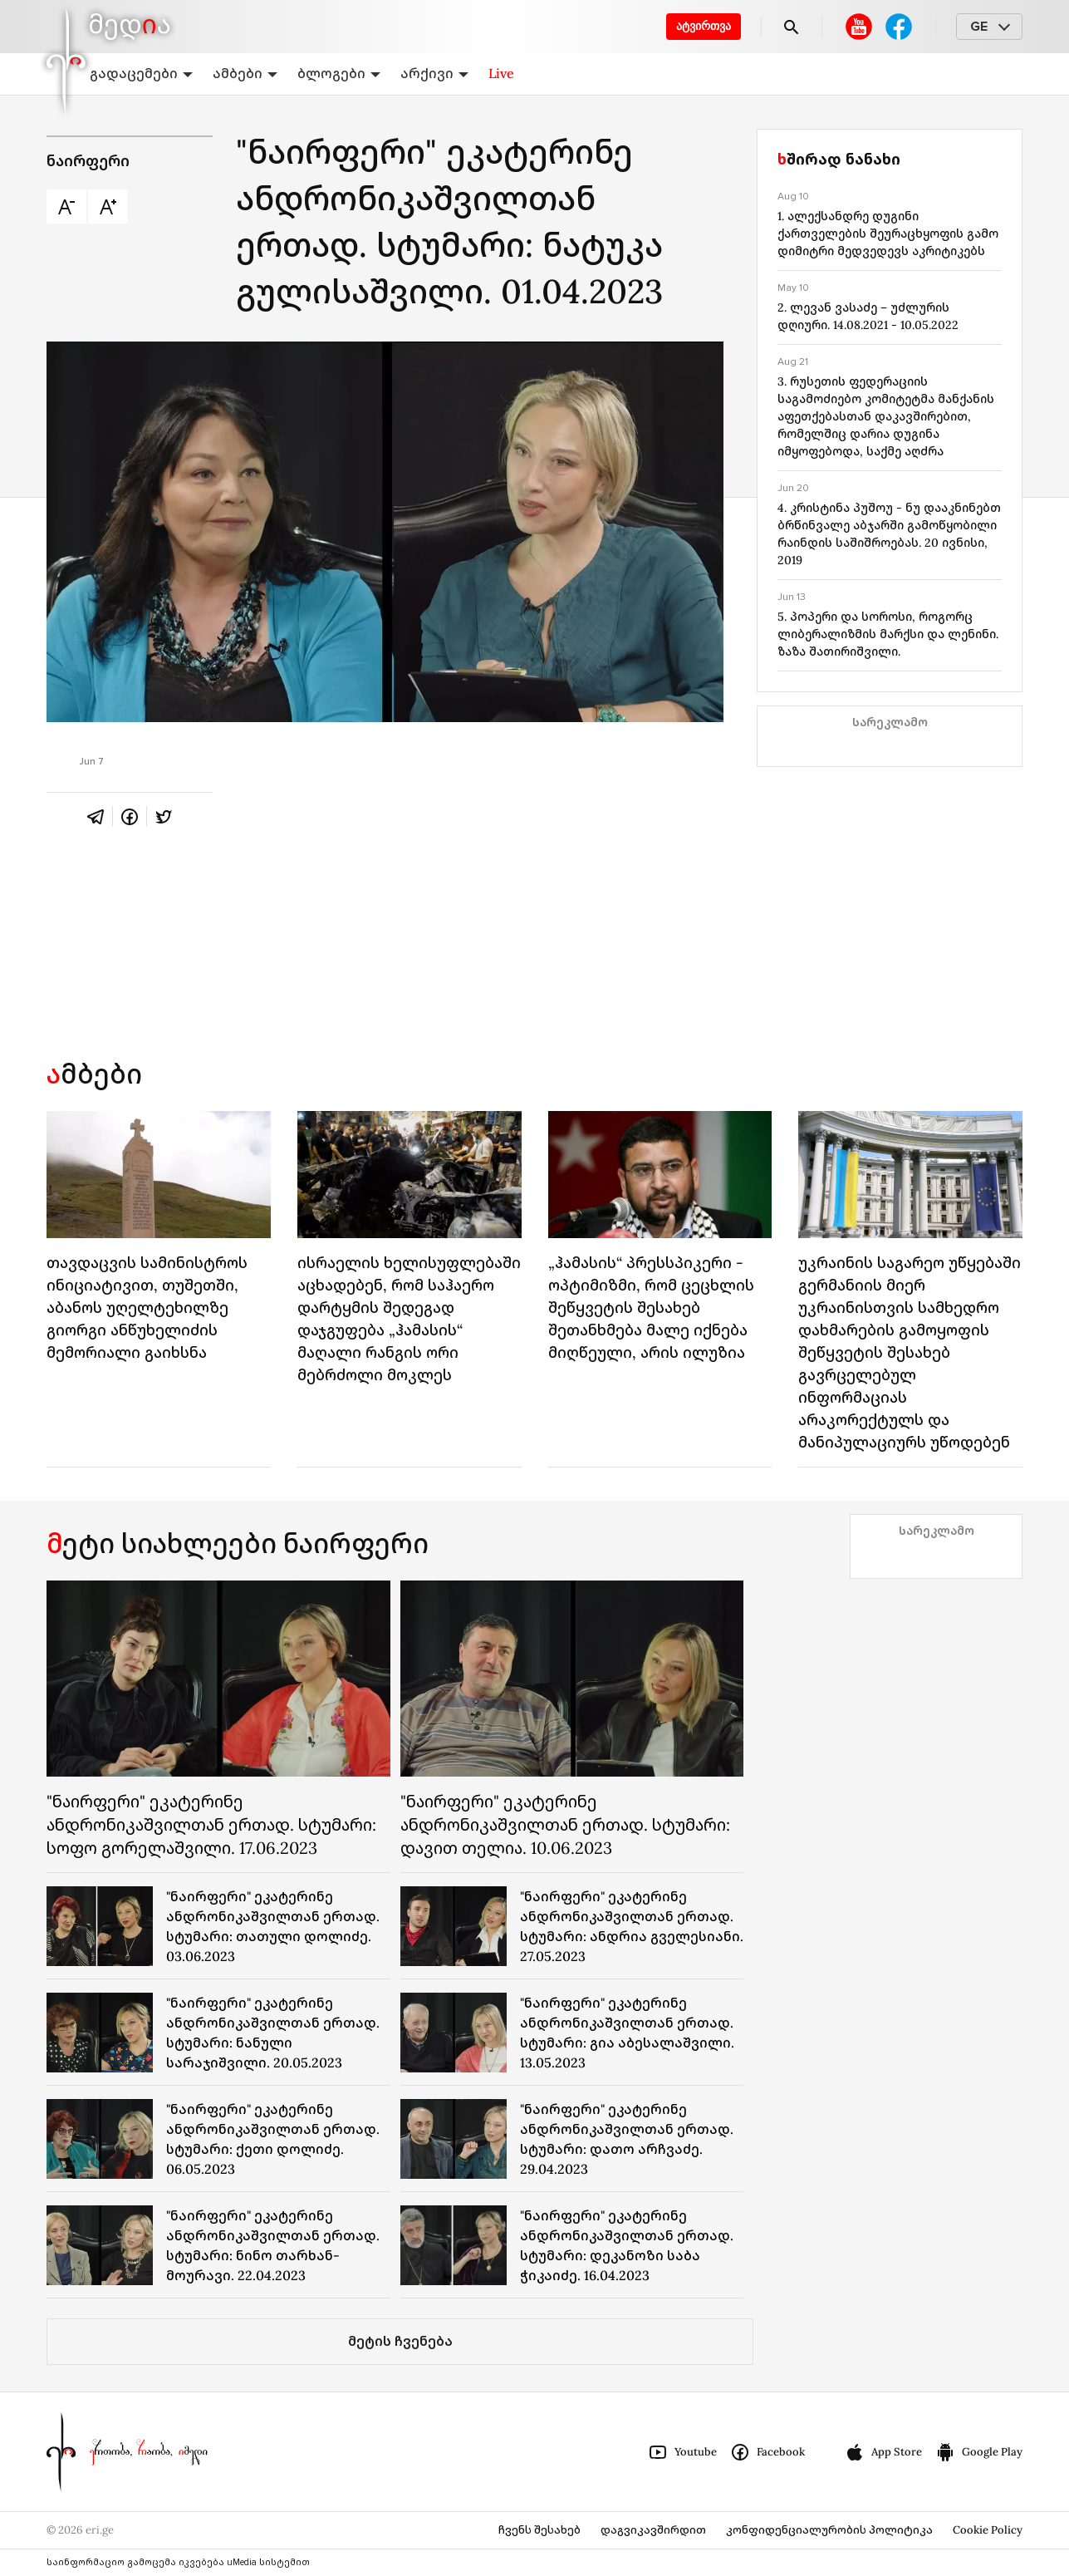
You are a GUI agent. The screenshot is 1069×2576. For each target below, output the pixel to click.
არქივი (434, 73)
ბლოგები (338, 73)
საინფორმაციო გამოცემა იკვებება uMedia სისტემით (178, 2562)
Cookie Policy (987, 2530)
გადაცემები (141, 73)
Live (501, 73)
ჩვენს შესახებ (539, 2530)
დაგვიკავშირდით (653, 2530)
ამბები (245, 73)
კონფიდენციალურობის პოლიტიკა (829, 2530)
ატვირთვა (703, 26)
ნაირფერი (88, 161)
